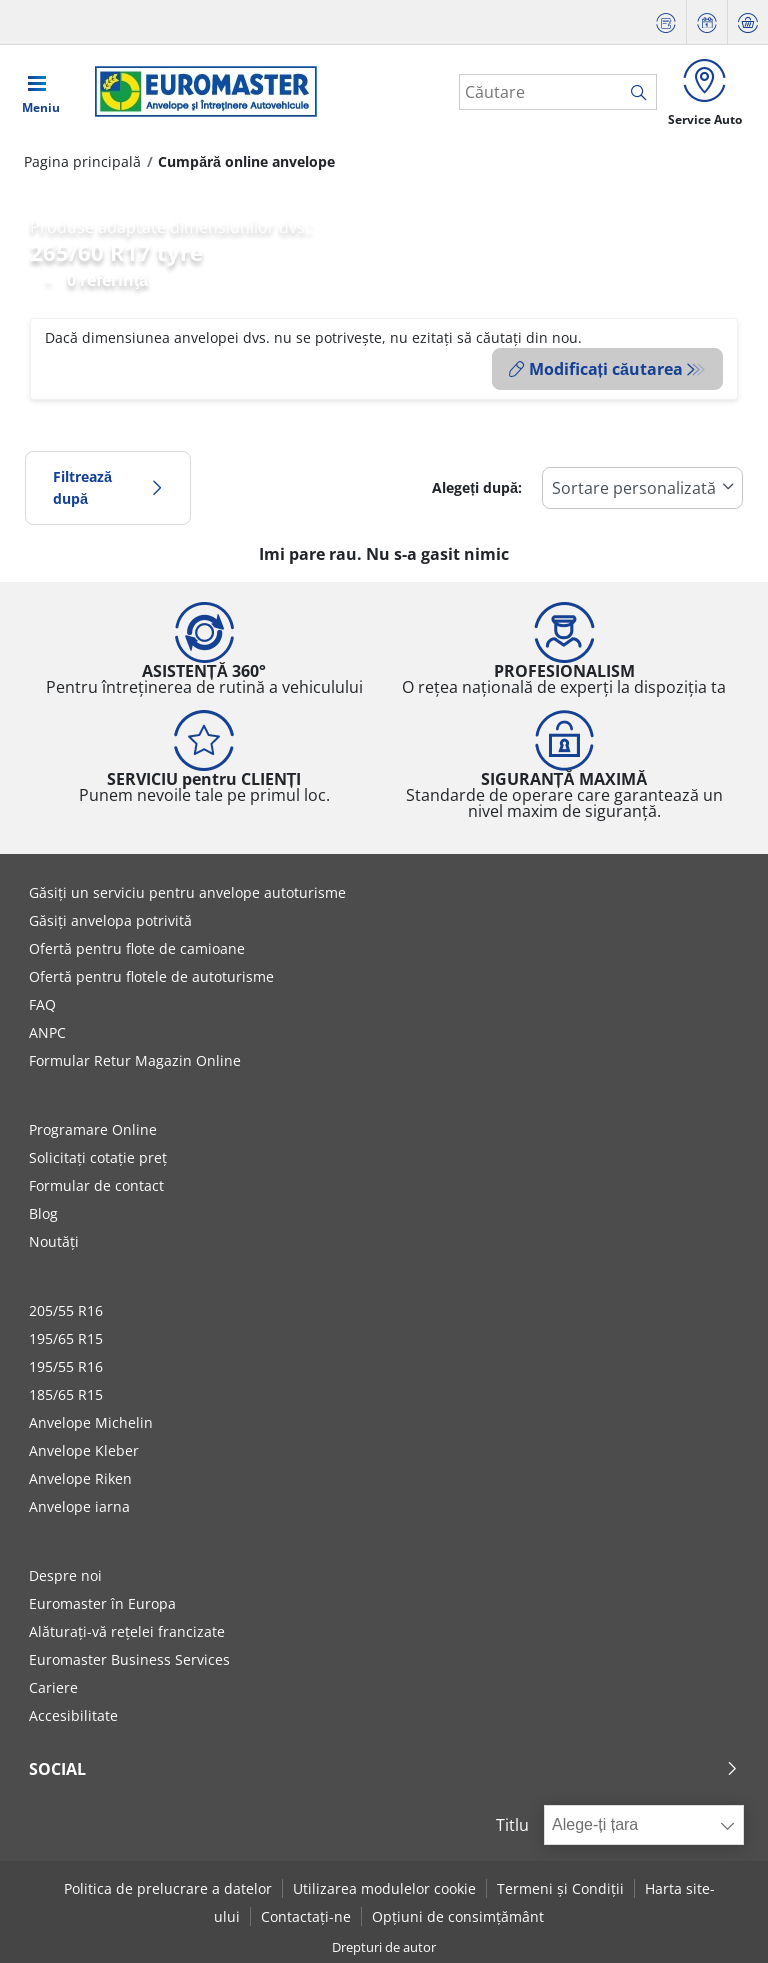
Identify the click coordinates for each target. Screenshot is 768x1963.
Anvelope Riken (80, 1478)
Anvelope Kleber (84, 1450)
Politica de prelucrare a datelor (168, 1888)
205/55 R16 (66, 1310)
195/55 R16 (66, 1366)
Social (384, 1769)
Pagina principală (82, 162)
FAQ (42, 1004)
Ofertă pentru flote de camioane (137, 948)
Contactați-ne (306, 1916)
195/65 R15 (66, 1338)
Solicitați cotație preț (98, 1157)
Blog (43, 1213)
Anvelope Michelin (91, 1422)
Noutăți (54, 1241)
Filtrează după (108, 487)
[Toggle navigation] (41, 92)
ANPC (47, 1032)
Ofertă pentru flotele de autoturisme (151, 976)
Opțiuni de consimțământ (458, 1916)
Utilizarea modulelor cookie (384, 1888)
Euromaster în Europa (102, 1603)
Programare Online (93, 1129)
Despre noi (65, 1575)
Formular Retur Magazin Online (135, 1060)
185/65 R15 (66, 1394)
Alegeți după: (477, 487)
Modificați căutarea (596, 370)
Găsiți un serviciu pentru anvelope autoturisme (187, 892)
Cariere (53, 1687)
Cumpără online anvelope (246, 162)
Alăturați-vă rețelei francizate (127, 1631)
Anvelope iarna (79, 1506)
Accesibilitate (73, 1715)
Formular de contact (96, 1185)
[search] (641, 93)
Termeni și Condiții (560, 1888)
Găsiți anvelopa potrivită (110, 920)
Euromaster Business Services (129, 1659)
